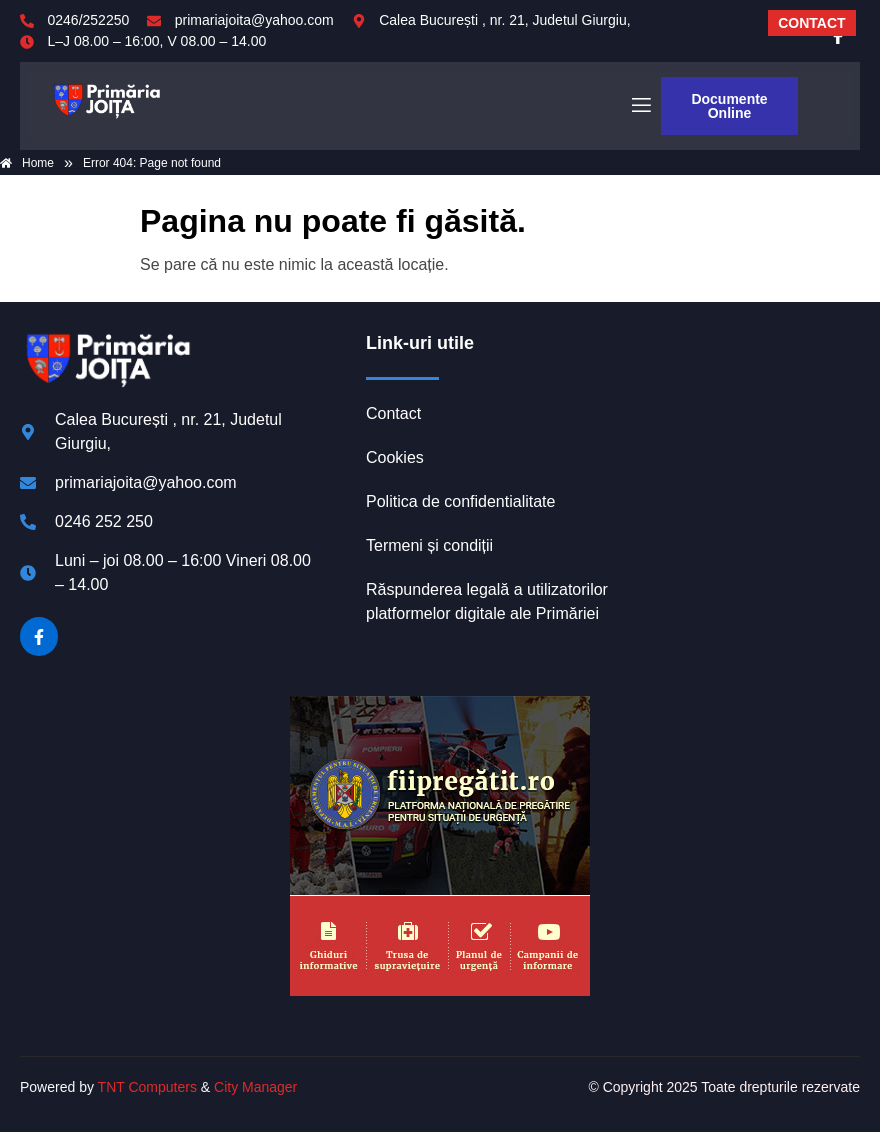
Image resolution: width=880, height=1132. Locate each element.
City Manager (255, 1087)
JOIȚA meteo (735, 407)
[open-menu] (640, 106)
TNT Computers (147, 1087)
